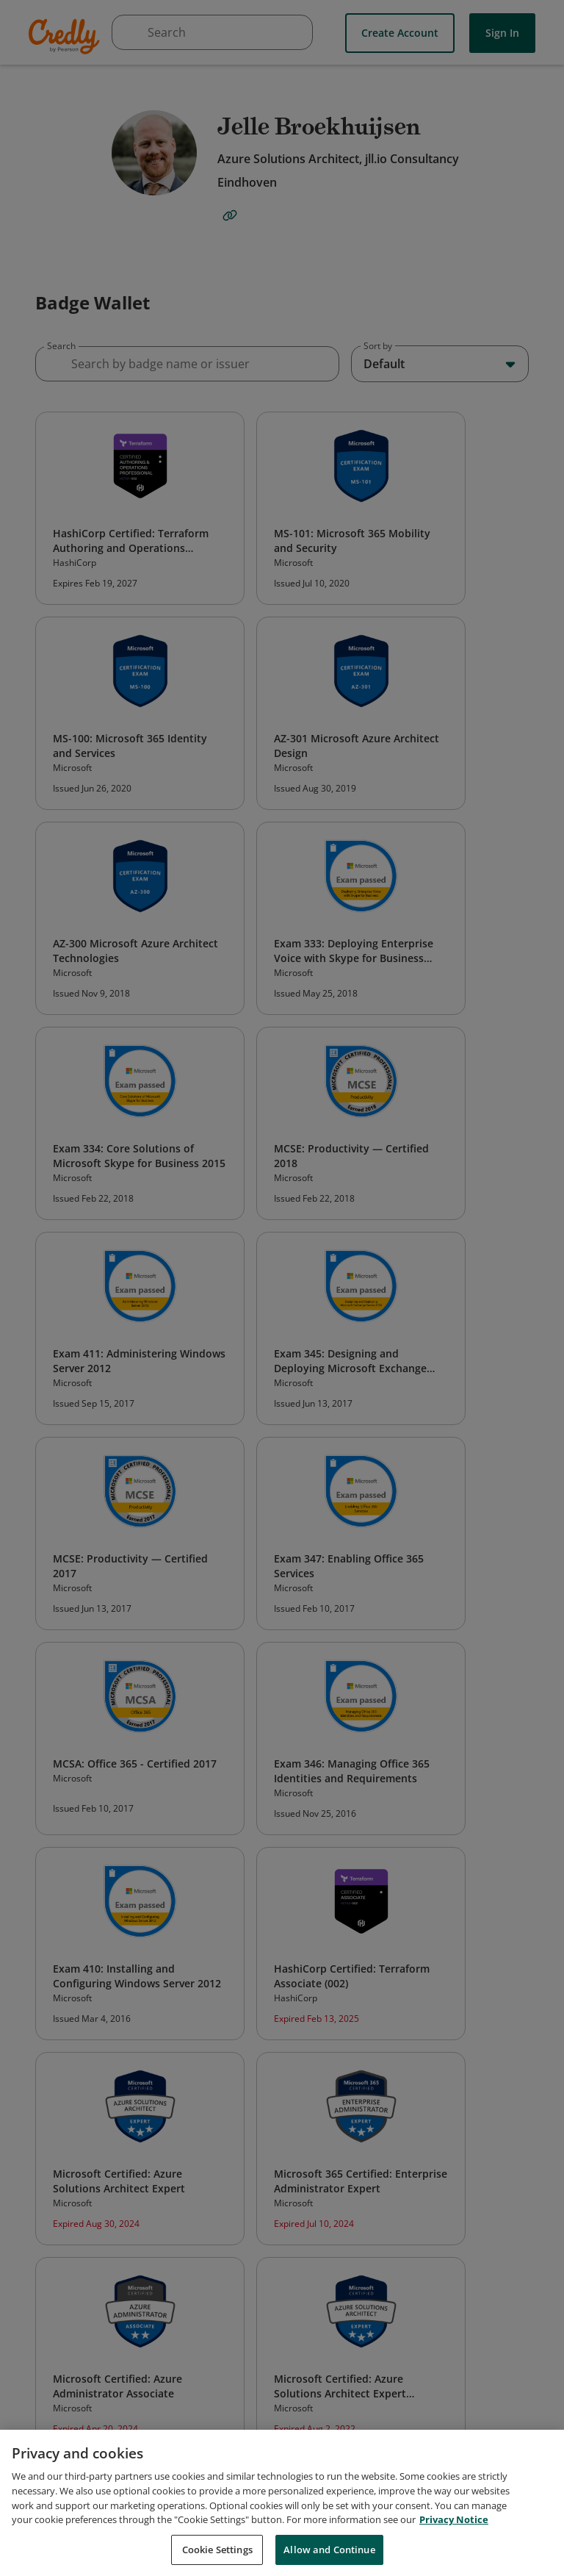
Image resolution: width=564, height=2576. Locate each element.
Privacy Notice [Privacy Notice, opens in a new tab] (453, 2535)
